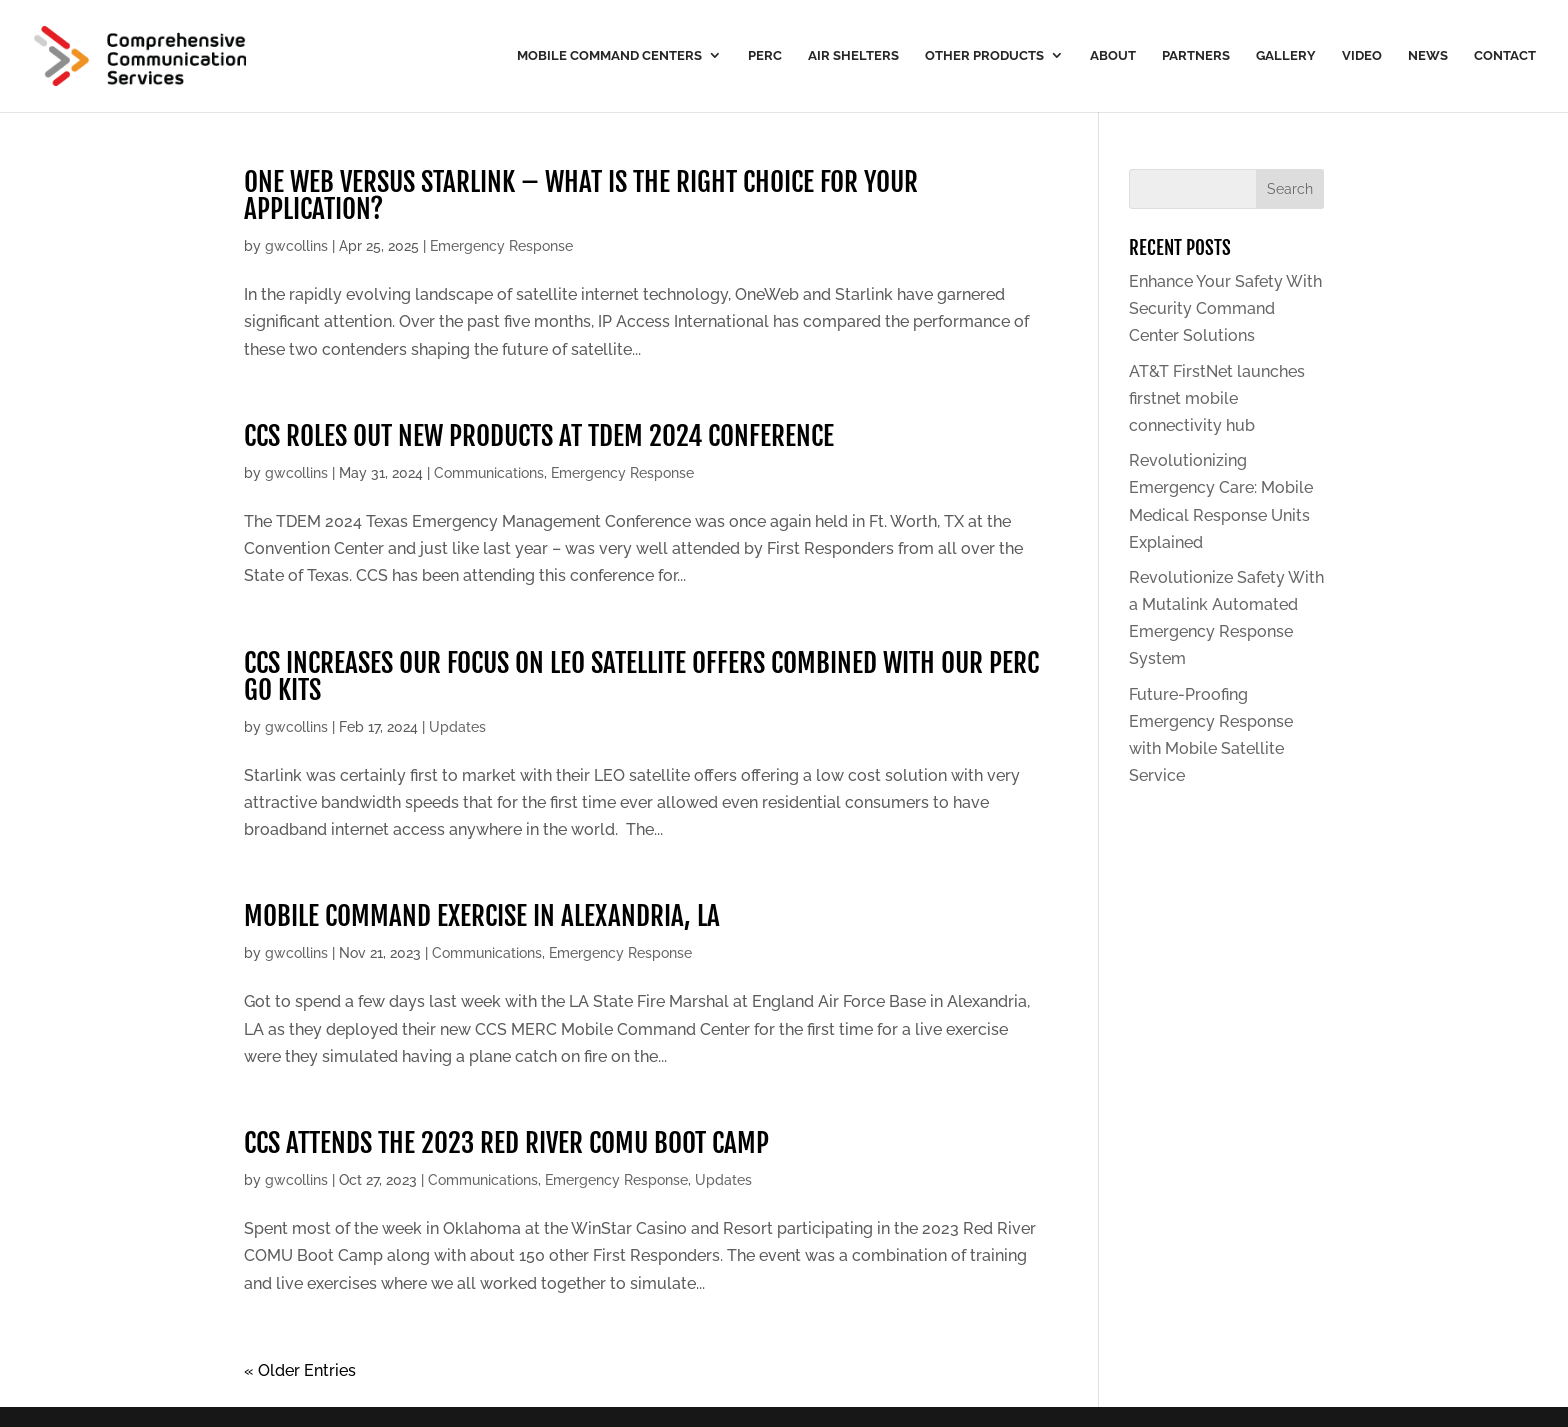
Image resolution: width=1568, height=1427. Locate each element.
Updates (457, 727)
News (1428, 55)
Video (1362, 55)
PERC (765, 55)
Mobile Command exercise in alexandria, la (482, 916)
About (1113, 55)
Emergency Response (501, 246)
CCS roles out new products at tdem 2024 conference (539, 436)
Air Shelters (853, 55)
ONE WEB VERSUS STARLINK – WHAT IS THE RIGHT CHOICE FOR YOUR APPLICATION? (581, 195)
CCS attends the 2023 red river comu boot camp (506, 1143)
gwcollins (296, 246)
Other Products (984, 55)
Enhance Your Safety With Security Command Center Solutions (1225, 308)
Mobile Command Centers (609, 55)
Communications (489, 473)
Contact (1505, 55)
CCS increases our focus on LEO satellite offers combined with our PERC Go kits (641, 676)
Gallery (1286, 55)
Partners (1196, 55)
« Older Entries (300, 1370)
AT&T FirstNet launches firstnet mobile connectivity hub (1217, 398)
